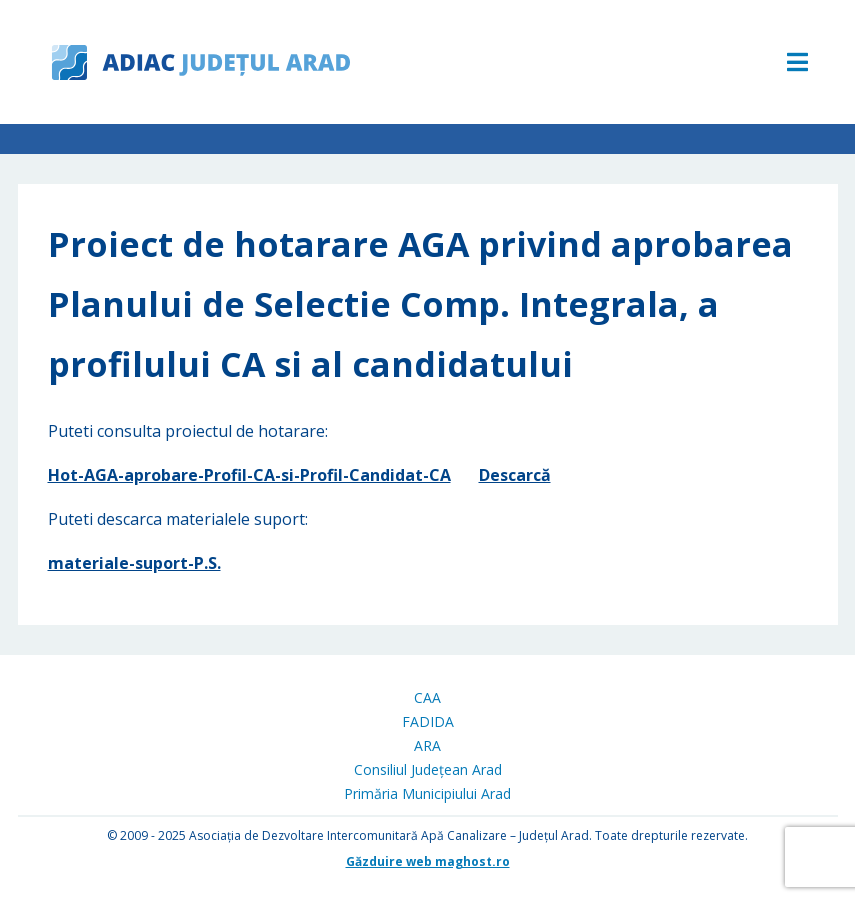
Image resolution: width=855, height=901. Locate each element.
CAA (427, 697)
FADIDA (428, 721)
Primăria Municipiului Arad (427, 793)
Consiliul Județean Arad (428, 769)
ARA (427, 745)
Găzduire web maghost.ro (428, 861)
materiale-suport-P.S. (134, 563)
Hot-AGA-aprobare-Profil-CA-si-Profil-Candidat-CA (249, 475)
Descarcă (515, 475)
